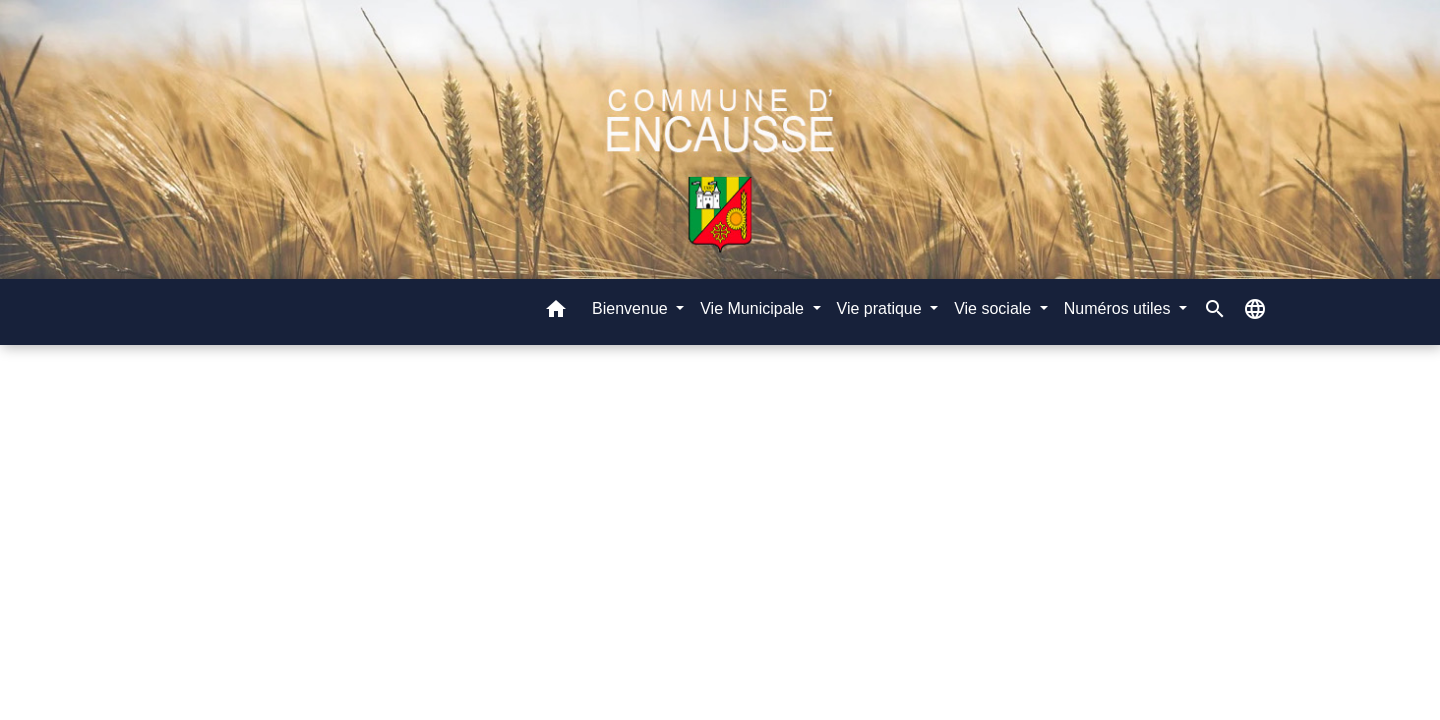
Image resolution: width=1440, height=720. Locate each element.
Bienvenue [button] (632, 308)
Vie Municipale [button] (754, 308)
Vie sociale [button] (995, 308)
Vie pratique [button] (882, 308)
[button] (556, 312)
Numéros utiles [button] (1119, 308)
